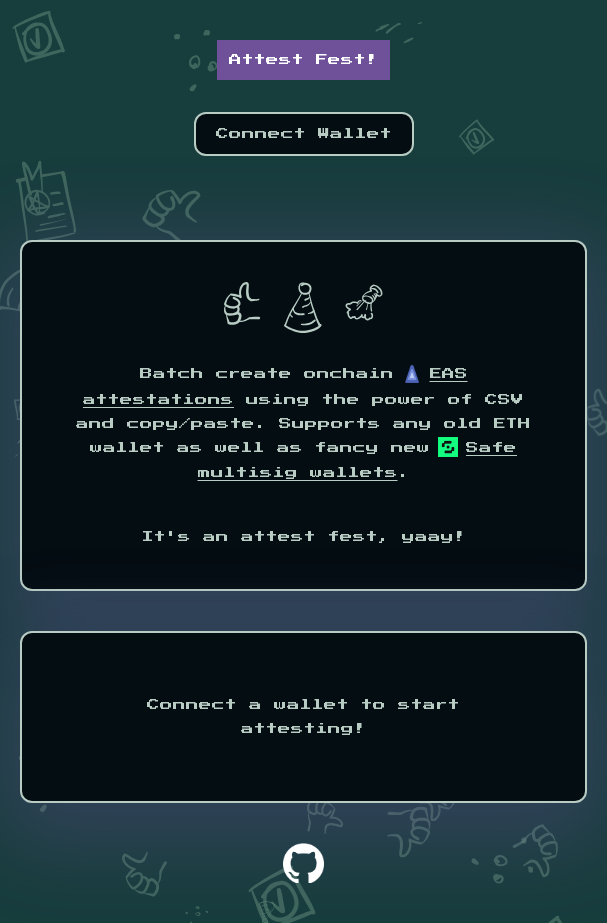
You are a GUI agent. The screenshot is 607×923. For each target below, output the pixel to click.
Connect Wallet (304, 134)
